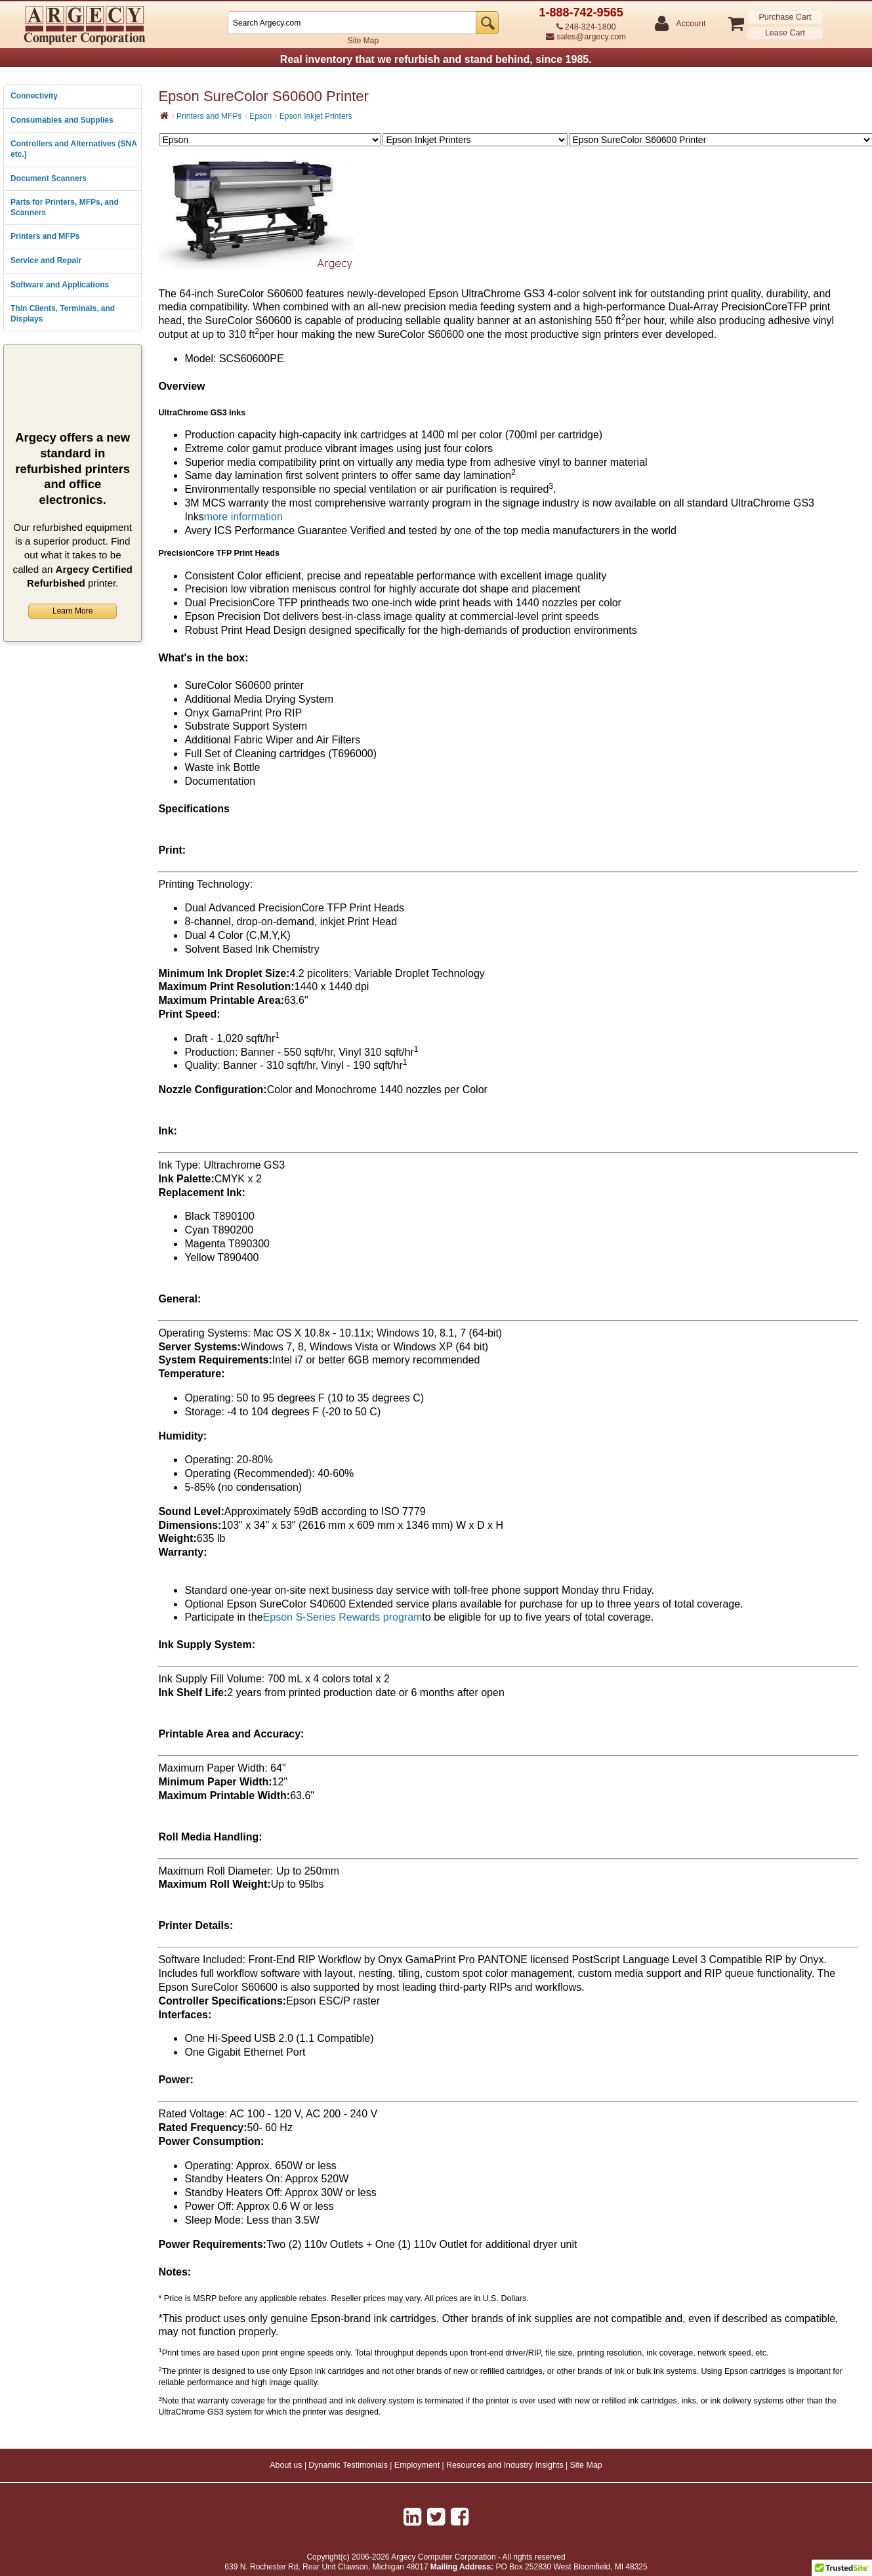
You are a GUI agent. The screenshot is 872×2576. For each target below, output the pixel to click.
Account (690, 24)
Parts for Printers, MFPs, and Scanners (64, 207)
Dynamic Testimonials (348, 2465)
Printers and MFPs (44, 236)
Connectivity (34, 95)
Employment (417, 2465)
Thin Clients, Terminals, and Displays (62, 313)
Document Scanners (48, 178)
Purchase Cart (785, 17)
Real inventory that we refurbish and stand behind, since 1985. (436, 59)
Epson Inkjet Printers (316, 116)
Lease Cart (785, 32)
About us (286, 2465)
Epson (260, 116)
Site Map (363, 40)
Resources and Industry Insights (505, 2465)
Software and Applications (59, 284)
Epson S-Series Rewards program (343, 1617)
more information (243, 516)
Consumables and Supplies (62, 120)
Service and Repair (45, 260)
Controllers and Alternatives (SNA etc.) (73, 149)
